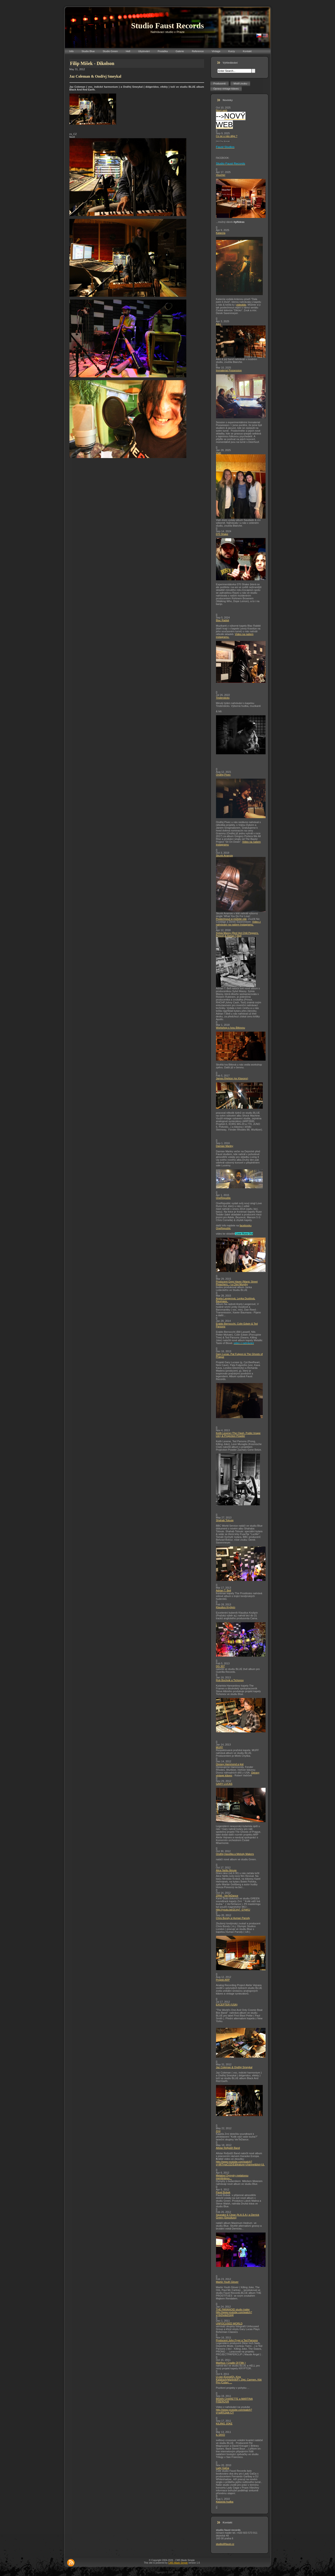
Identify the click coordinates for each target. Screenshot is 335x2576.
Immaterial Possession (229, 370)
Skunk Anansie (224, 855)
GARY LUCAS (224, 1783)
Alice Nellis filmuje (226, 1870)
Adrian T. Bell (223, 1590)
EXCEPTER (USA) (227, 2004)
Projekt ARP (223, 1979)
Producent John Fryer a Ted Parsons (237, 2340)
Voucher (220, 174)
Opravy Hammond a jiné (230, 1764)
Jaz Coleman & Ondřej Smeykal (234, 2067)
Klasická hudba (225, 2501)
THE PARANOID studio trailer (233, 2309)
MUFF (219, 1747)
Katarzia (220, 232)
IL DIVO (220, 2434)
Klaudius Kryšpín (225, 1607)
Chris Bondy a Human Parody (233, 1918)
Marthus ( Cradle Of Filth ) (231, 2362)
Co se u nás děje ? (227, 136)
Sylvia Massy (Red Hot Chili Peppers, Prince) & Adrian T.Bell (237, 934)
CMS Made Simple (178, 2563)
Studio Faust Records (167, 25)
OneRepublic (223, 1197)
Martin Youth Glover (227, 2281)
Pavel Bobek (223, 2192)
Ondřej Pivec (223, 774)
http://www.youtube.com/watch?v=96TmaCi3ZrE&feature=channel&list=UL (240, 2163)
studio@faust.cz (225, 2544)
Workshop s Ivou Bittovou (230, 1027)
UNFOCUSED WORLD (229, 2323)
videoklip (241, 304)
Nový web (221, 110)
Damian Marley (224, 1146)
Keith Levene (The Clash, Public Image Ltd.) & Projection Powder (238, 1434)
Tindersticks (223, 697)
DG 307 (220, 1666)
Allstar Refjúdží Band (228, 2147)
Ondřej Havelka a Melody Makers (235, 1854)
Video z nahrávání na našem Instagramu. (238, 923)
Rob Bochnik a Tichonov (230, 1680)
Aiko (218, 324)
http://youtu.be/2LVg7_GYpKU (233, 1909)
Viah (218, 453)
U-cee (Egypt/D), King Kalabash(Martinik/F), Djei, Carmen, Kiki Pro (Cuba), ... (239, 2379)
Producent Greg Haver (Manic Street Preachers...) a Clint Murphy (237, 1283)
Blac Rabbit (222, 620)
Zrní (218, 2131)
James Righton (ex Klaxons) (232, 1078)
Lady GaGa (222, 2468)
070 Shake (222, 534)
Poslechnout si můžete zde (231, 919)
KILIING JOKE (224, 2423)
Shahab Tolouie (225, 1520)
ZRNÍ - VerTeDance (227, 1895)
